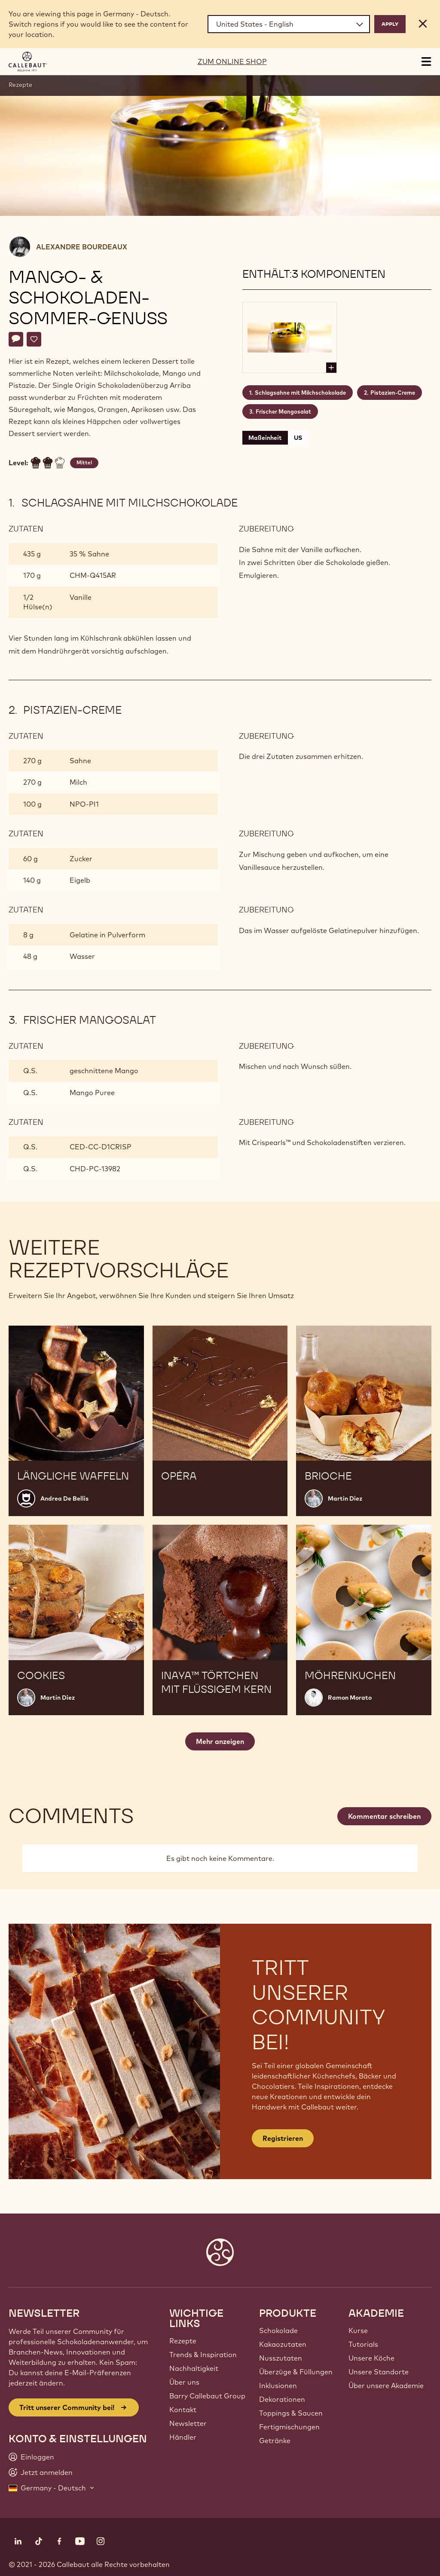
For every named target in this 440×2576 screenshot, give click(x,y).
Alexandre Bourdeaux (81, 247)
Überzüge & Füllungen (296, 2371)
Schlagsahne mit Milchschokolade (300, 392)
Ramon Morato (350, 1697)
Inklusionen (278, 2385)
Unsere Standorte (378, 2371)
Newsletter (188, 2423)
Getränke (274, 2440)
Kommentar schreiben (384, 1816)
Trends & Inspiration (203, 2354)
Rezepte (20, 85)
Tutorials (363, 2344)
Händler (182, 2437)
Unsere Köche (371, 2358)
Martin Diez (345, 1498)
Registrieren (283, 2138)
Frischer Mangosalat (283, 411)
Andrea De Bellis (64, 1498)
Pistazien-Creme (392, 392)
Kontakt (182, 2409)
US (298, 438)
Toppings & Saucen (291, 2413)
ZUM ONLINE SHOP (232, 61)
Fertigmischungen (289, 2426)
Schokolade (278, 2330)
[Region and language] (289, 24)
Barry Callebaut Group (207, 2396)
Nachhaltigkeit (193, 2368)
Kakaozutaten (282, 2344)
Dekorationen (282, 2399)
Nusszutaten (280, 2358)
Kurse (358, 2330)
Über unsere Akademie (386, 2385)
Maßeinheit (265, 438)
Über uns (184, 2382)
